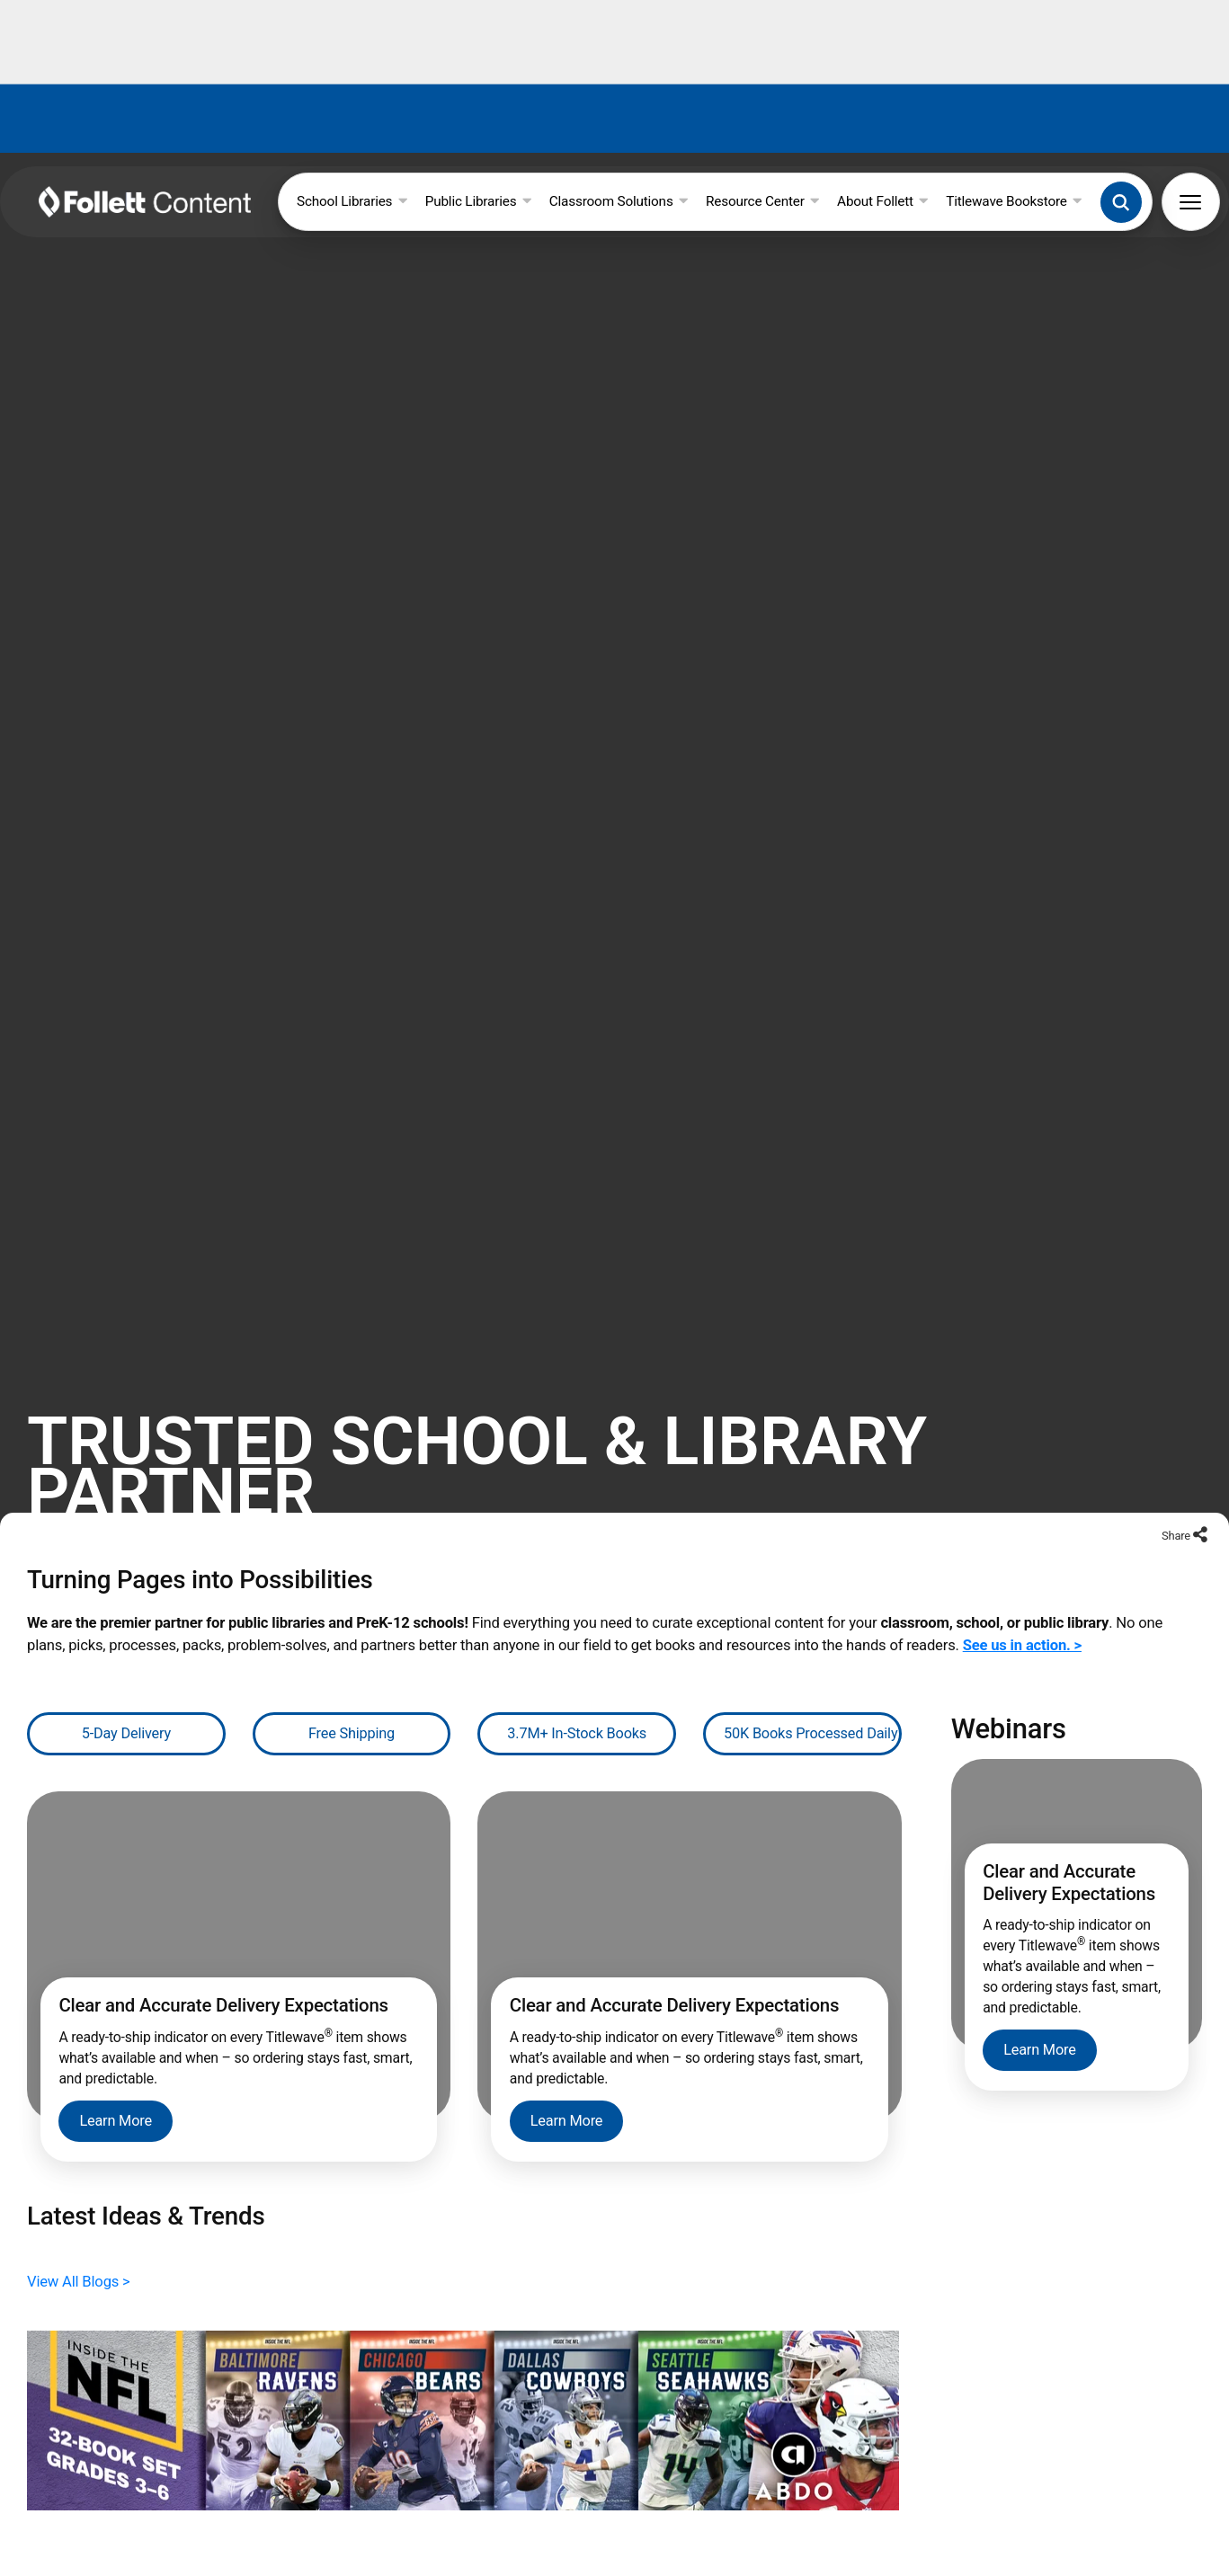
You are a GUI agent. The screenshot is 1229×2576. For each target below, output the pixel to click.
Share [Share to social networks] (1177, 1453)
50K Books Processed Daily (810, 1650)
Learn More (115, 2038)
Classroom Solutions (618, 201)
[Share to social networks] (1200, 1454)
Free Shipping (351, 1650)
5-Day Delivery (126, 1650)
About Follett (882, 201)
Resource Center (762, 201)
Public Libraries (478, 201)
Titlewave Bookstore (1014, 201)
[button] (1121, 202)
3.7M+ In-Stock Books (576, 1650)
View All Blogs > (78, 2198)
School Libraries (352, 201)
